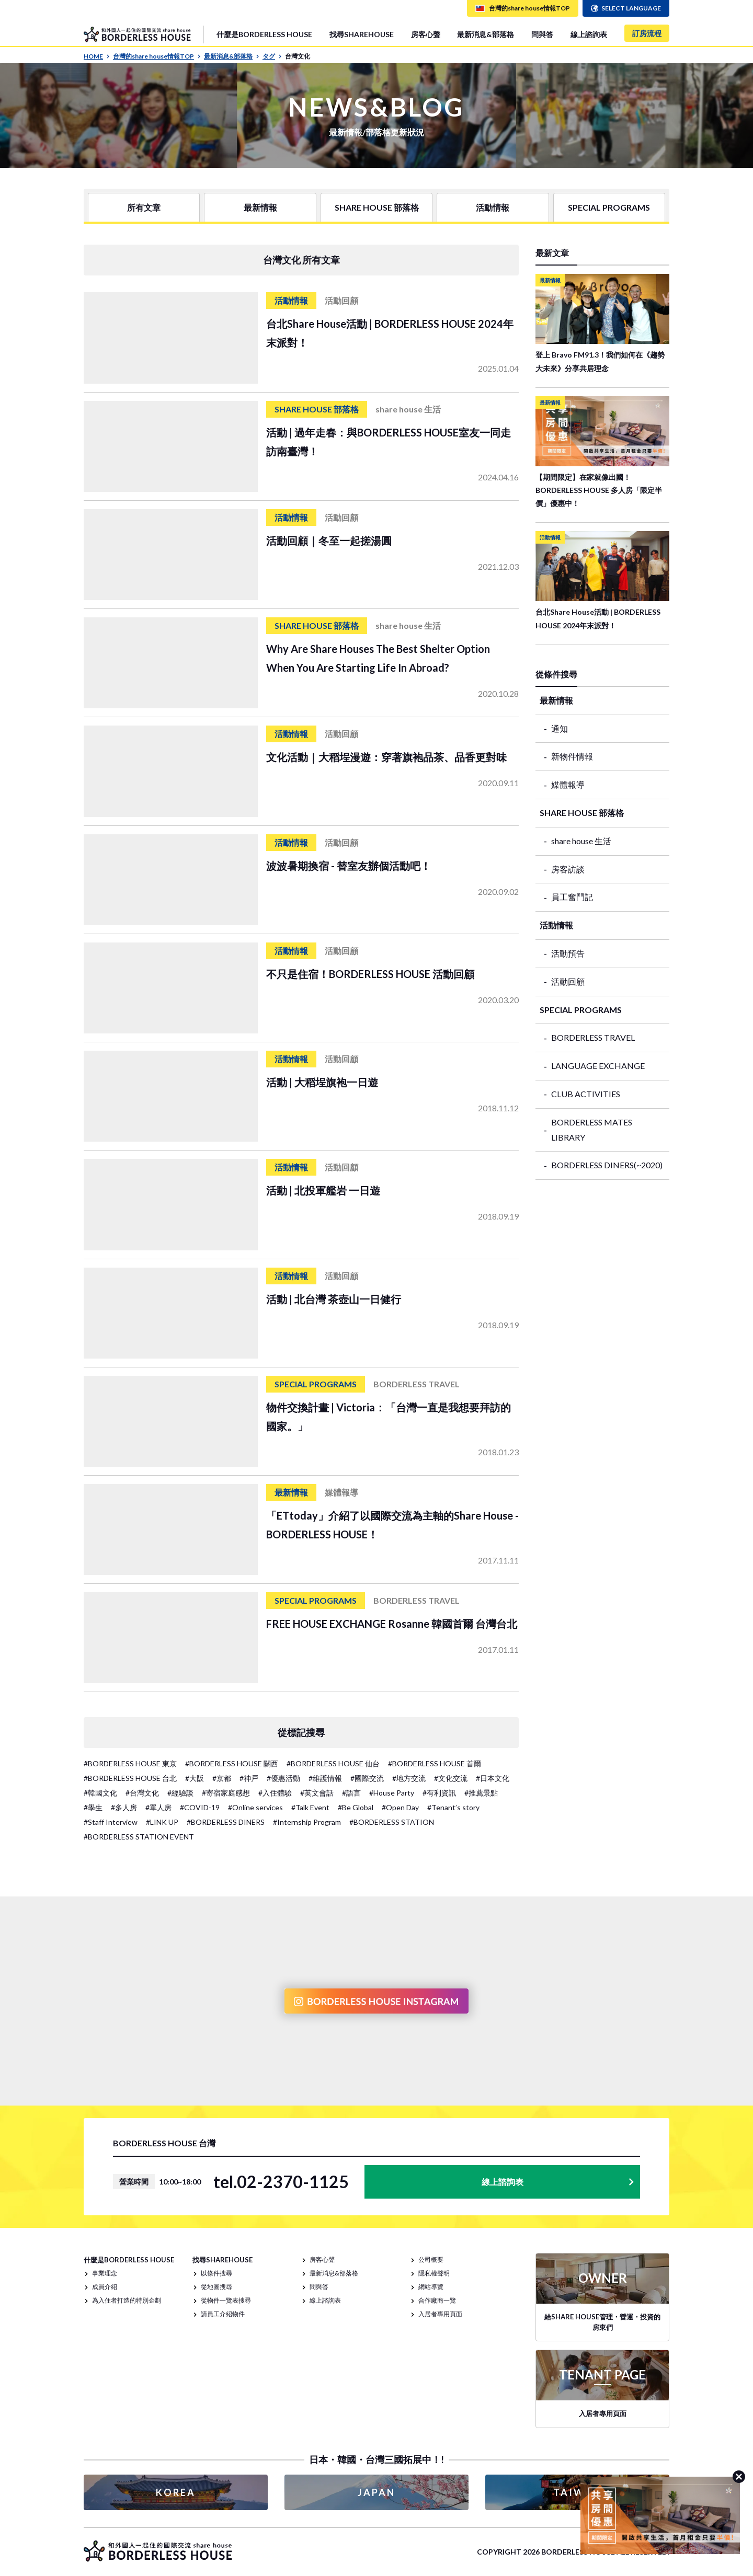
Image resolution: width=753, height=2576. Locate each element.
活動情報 (492, 207)
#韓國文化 (100, 1792)
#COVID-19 (200, 1807)
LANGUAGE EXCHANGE (598, 1066)
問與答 (542, 34)
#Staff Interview (111, 1822)
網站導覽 (430, 2287)
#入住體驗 (275, 1792)
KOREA (176, 2492)
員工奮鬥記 (572, 897)
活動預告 (568, 953)
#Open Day (400, 1807)
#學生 (93, 1807)
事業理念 (104, 2273)
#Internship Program (307, 1822)
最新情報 (260, 207)
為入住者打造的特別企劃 (126, 2300)
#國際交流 (367, 1778)
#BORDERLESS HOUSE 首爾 (434, 1763)
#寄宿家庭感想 (226, 1792)
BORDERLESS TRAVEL (593, 1037)
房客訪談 (568, 869)
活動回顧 (568, 981)
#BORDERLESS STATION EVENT (139, 1836)
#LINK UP (162, 1822)
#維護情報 (325, 1778)
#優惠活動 (283, 1778)
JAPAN (376, 2492)
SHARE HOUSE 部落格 (377, 207)
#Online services (255, 1807)
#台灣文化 (142, 1792)
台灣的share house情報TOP (157, 56)
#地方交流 (409, 1778)
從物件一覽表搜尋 (226, 2300)
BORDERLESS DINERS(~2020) (607, 1165)
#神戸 (248, 1778)
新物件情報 (572, 756)
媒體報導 (568, 784)
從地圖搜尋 (216, 2287)
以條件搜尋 (216, 2273)
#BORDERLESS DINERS (226, 1822)
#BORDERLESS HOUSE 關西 (231, 1763)
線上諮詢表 (589, 34)
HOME (97, 56)
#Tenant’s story (453, 1807)
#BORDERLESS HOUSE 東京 (130, 1763)
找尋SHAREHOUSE (361, 34)
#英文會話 (317, 1792)
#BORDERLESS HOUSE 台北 (130, 1778)
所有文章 (144, 207)
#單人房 (158, 1807)
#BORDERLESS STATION (391, 1822)
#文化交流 (450, 1778)
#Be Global (355, 1807)
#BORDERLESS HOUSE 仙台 (333, 1763)
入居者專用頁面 (440, 2314)
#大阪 (194, 1778)
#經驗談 (180, 1792)
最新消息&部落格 (485, 34)
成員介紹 (104, 2287)
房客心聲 (425, 34)
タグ (272, 56)
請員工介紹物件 (223, 2314)
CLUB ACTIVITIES (585, 1094)
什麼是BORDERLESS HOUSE (264, 34)
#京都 (221, 1778)
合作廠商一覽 (437, 2300)
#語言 (351, 1792)
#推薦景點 (481, 1792)
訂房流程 (646, 33)
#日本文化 (492, 1778)
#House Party (391, 1792)
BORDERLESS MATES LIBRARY (591, 1129)
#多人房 (124, 1807)
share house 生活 (581, 841)
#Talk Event (310, 1807)
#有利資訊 (439, 1792)
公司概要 (430, 2259)
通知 (559, 728)
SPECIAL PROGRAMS (609, 207)
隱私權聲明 (434, 2273)
